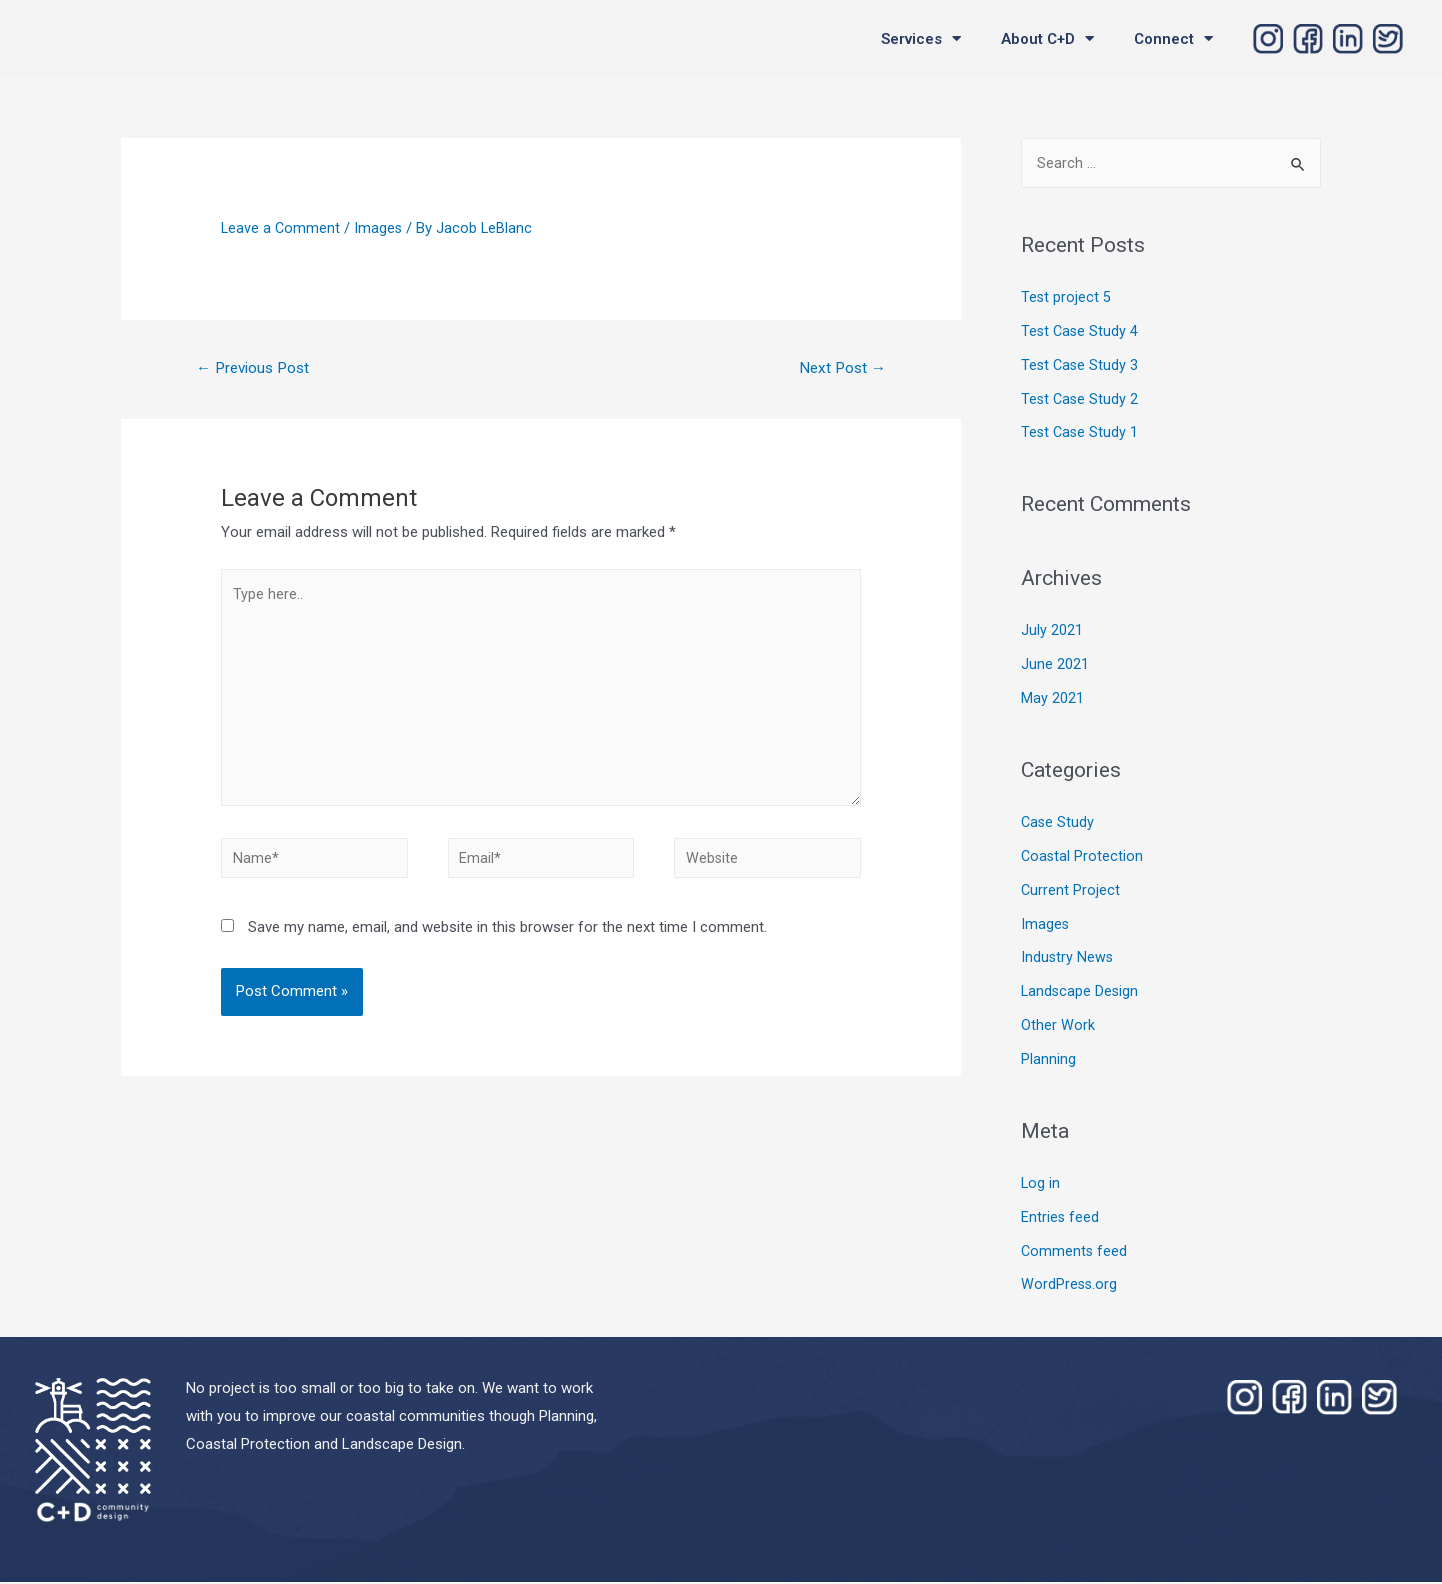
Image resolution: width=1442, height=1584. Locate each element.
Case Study (1058, 824)
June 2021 (1055, 666)
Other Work (1058, 1027)
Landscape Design (1081, 993)
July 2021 (1052, 632)
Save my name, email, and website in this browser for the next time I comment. (507, 943)
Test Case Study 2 (1081, 401)
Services (921, 38)
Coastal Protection (1083, 858)
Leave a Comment (281, 228)
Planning (1048, 1061)
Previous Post (257, 368)
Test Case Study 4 (1081, 333)
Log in (1041, 1185)
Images (380, 228)
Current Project (1071, 892)
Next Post (839, 368)
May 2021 (1052, 700)
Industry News (1068, 959)
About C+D (1047, 38)
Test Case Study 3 (1081, 367)
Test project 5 (1066, 299)
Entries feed (1060, 1219)
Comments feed (1075, 1253)
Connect (1173, 38)
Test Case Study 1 (1081, 434)
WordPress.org (1070, 1286)
